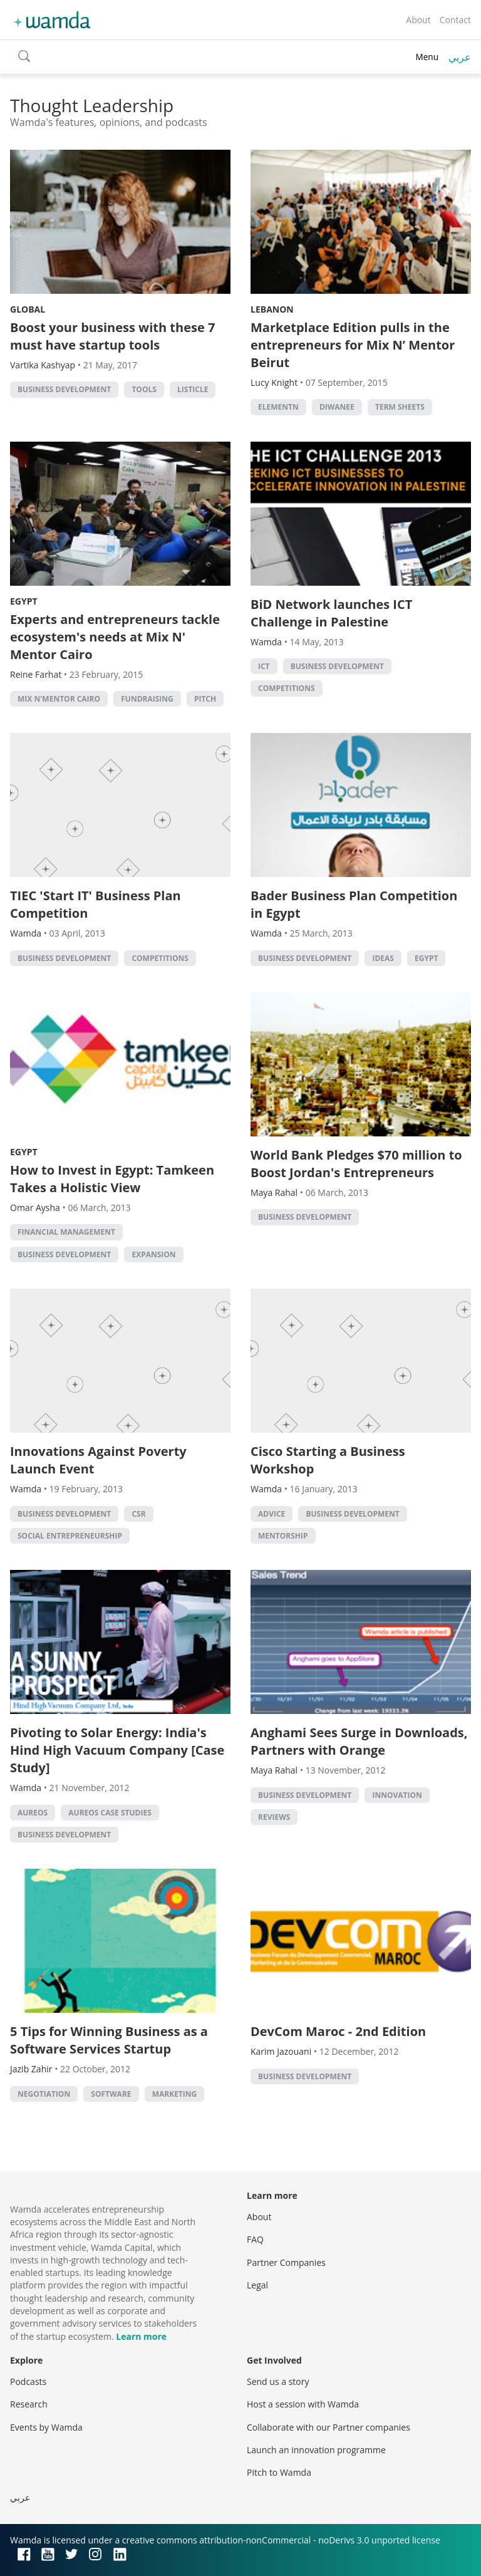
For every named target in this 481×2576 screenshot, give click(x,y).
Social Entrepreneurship (70, 1535)
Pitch (205, 698)
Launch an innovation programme (316, 2450)
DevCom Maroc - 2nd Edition (338, 2031)
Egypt (24, 601)
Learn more (141, 2336)
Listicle (192, 389)
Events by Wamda (46, 2427)
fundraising (147, 698)
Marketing (174, 2094)
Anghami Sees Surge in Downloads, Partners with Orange (359, 1741)
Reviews (274, 1817)
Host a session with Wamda (303, 2404)
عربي (459, 57)
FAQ (255, 2239)
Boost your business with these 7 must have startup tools (112, 336)
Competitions (286, 688)
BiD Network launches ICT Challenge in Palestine (331, 613)
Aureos (33, 1812)
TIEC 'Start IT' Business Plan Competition (95, 904)
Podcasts (28, 2381)
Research (29, 2404)
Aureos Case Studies (109, 1812)
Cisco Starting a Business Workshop (328, 1460)
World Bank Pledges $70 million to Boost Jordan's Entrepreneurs (356, 1163)
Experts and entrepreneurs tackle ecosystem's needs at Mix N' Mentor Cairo (115, 637)
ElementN (278, 407)
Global (27, 309)
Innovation (397, 1795)
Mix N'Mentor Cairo (59, 698)
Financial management (66, 1232)
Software (111, 2094)
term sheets (400, 407)
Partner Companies (286, 2262)
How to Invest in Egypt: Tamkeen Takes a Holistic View (112, 1178)
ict (264, 666)
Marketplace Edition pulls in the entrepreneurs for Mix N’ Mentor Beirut (353, 345)
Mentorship (283, 1535)
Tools (144, 389)
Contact (455, 20)
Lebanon (272, 309)
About (418, 20)
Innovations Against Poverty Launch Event (98, 1460)
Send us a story (278, 2381)
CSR (138, 1514)
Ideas (382, 958)
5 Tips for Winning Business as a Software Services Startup (109, 2040)
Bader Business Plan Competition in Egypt (354, 904)
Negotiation (44, 2094)
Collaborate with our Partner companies (328, 2427)
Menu (426, 57)
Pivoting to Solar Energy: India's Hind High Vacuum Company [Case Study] (117, 1750)
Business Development (64, 389)
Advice (271, 1514)
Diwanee (336, 407)
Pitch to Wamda (279, 2472)
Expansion (153, 1254)
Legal (257, 2285)
